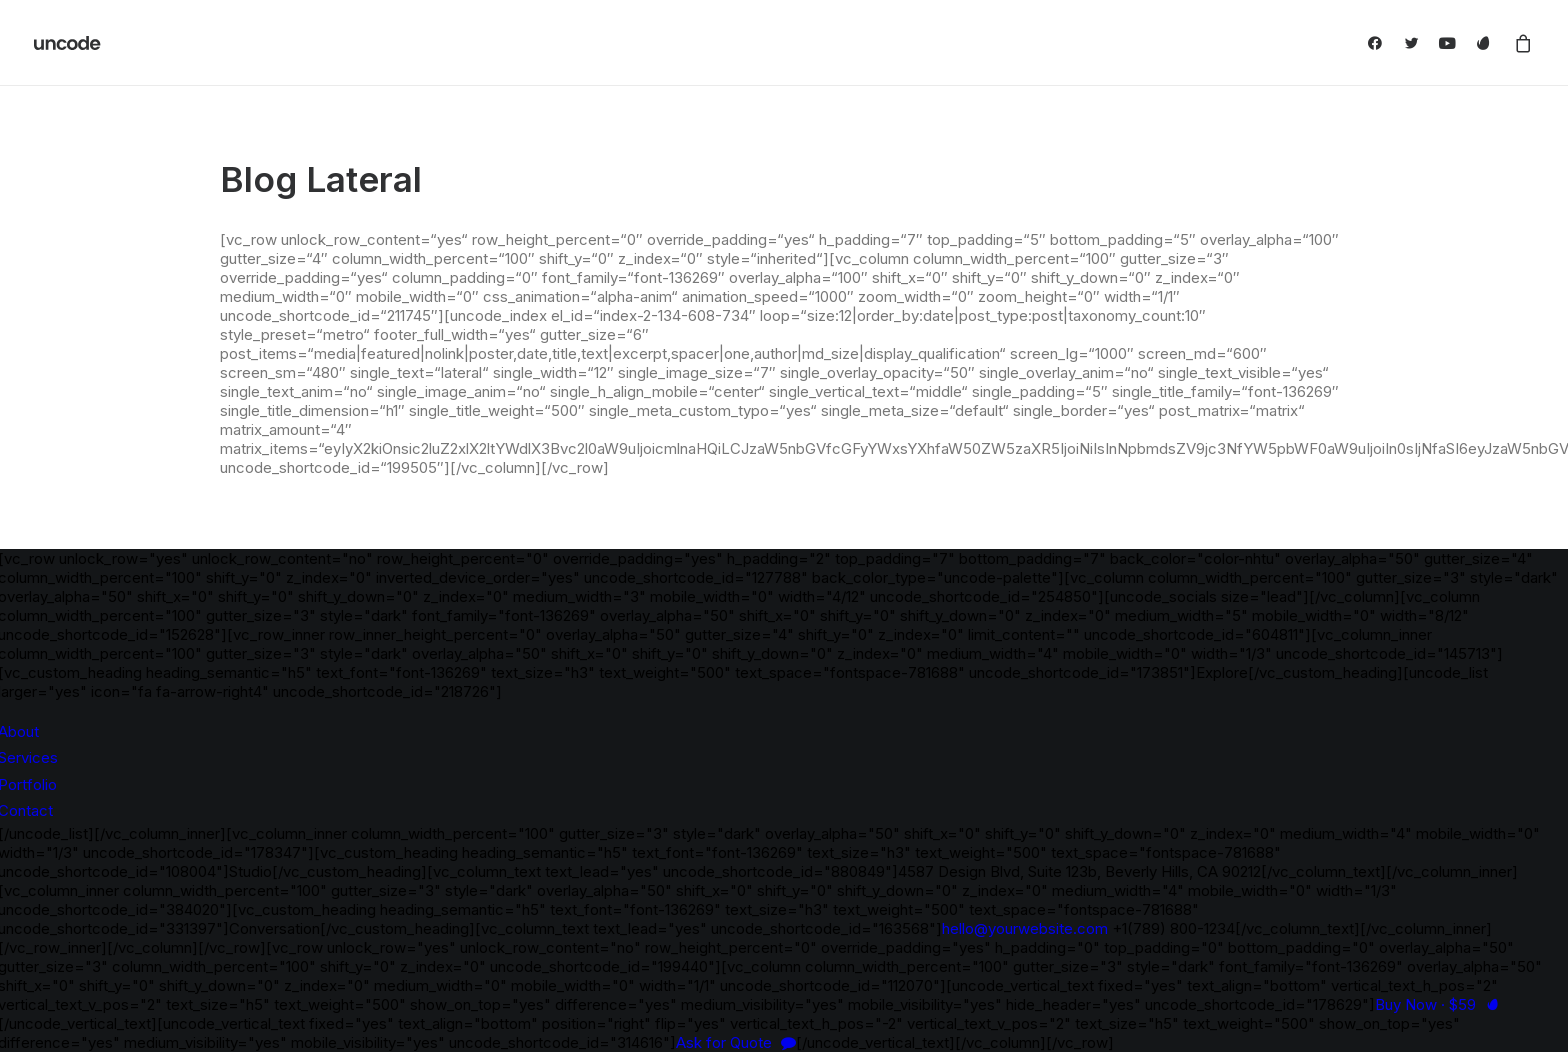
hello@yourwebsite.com (1025, 928)
